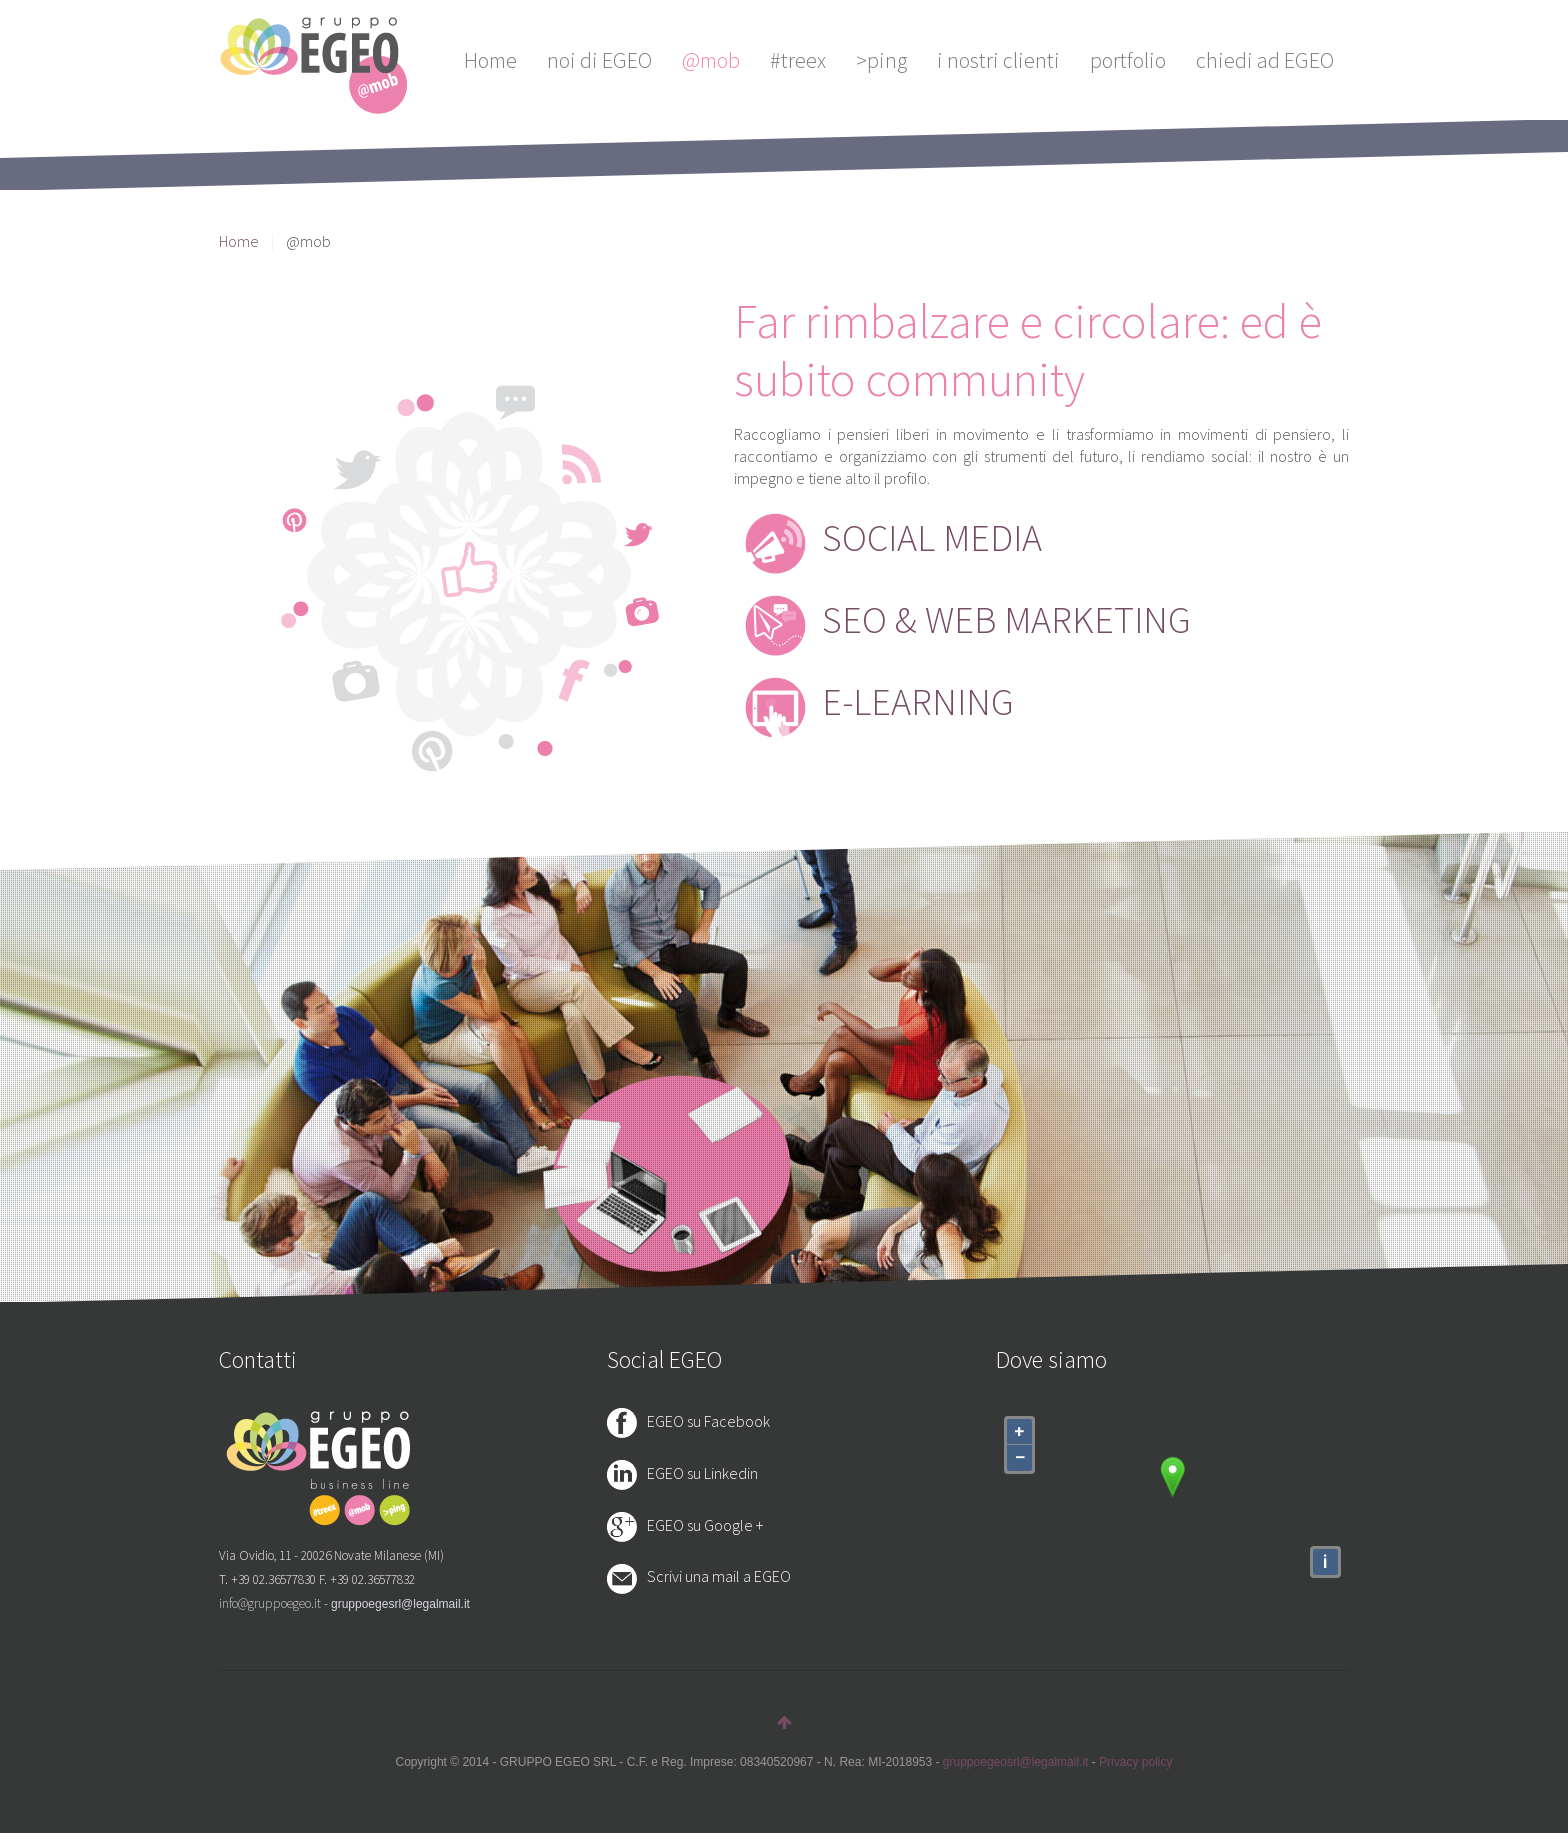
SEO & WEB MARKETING (1006, 619)
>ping (881, 60)
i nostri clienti (998, 60)
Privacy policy (1135, 1762)
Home (490, 60)
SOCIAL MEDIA (932, 537)
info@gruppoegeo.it (270, 1603)
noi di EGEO (599, 60)
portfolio (1128, 60)
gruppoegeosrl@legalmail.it (1016, 1762)
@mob (711, 60)
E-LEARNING (918, 701)
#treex (798, 60)
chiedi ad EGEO (1265, 60)
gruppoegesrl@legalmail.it (400, 1604)
